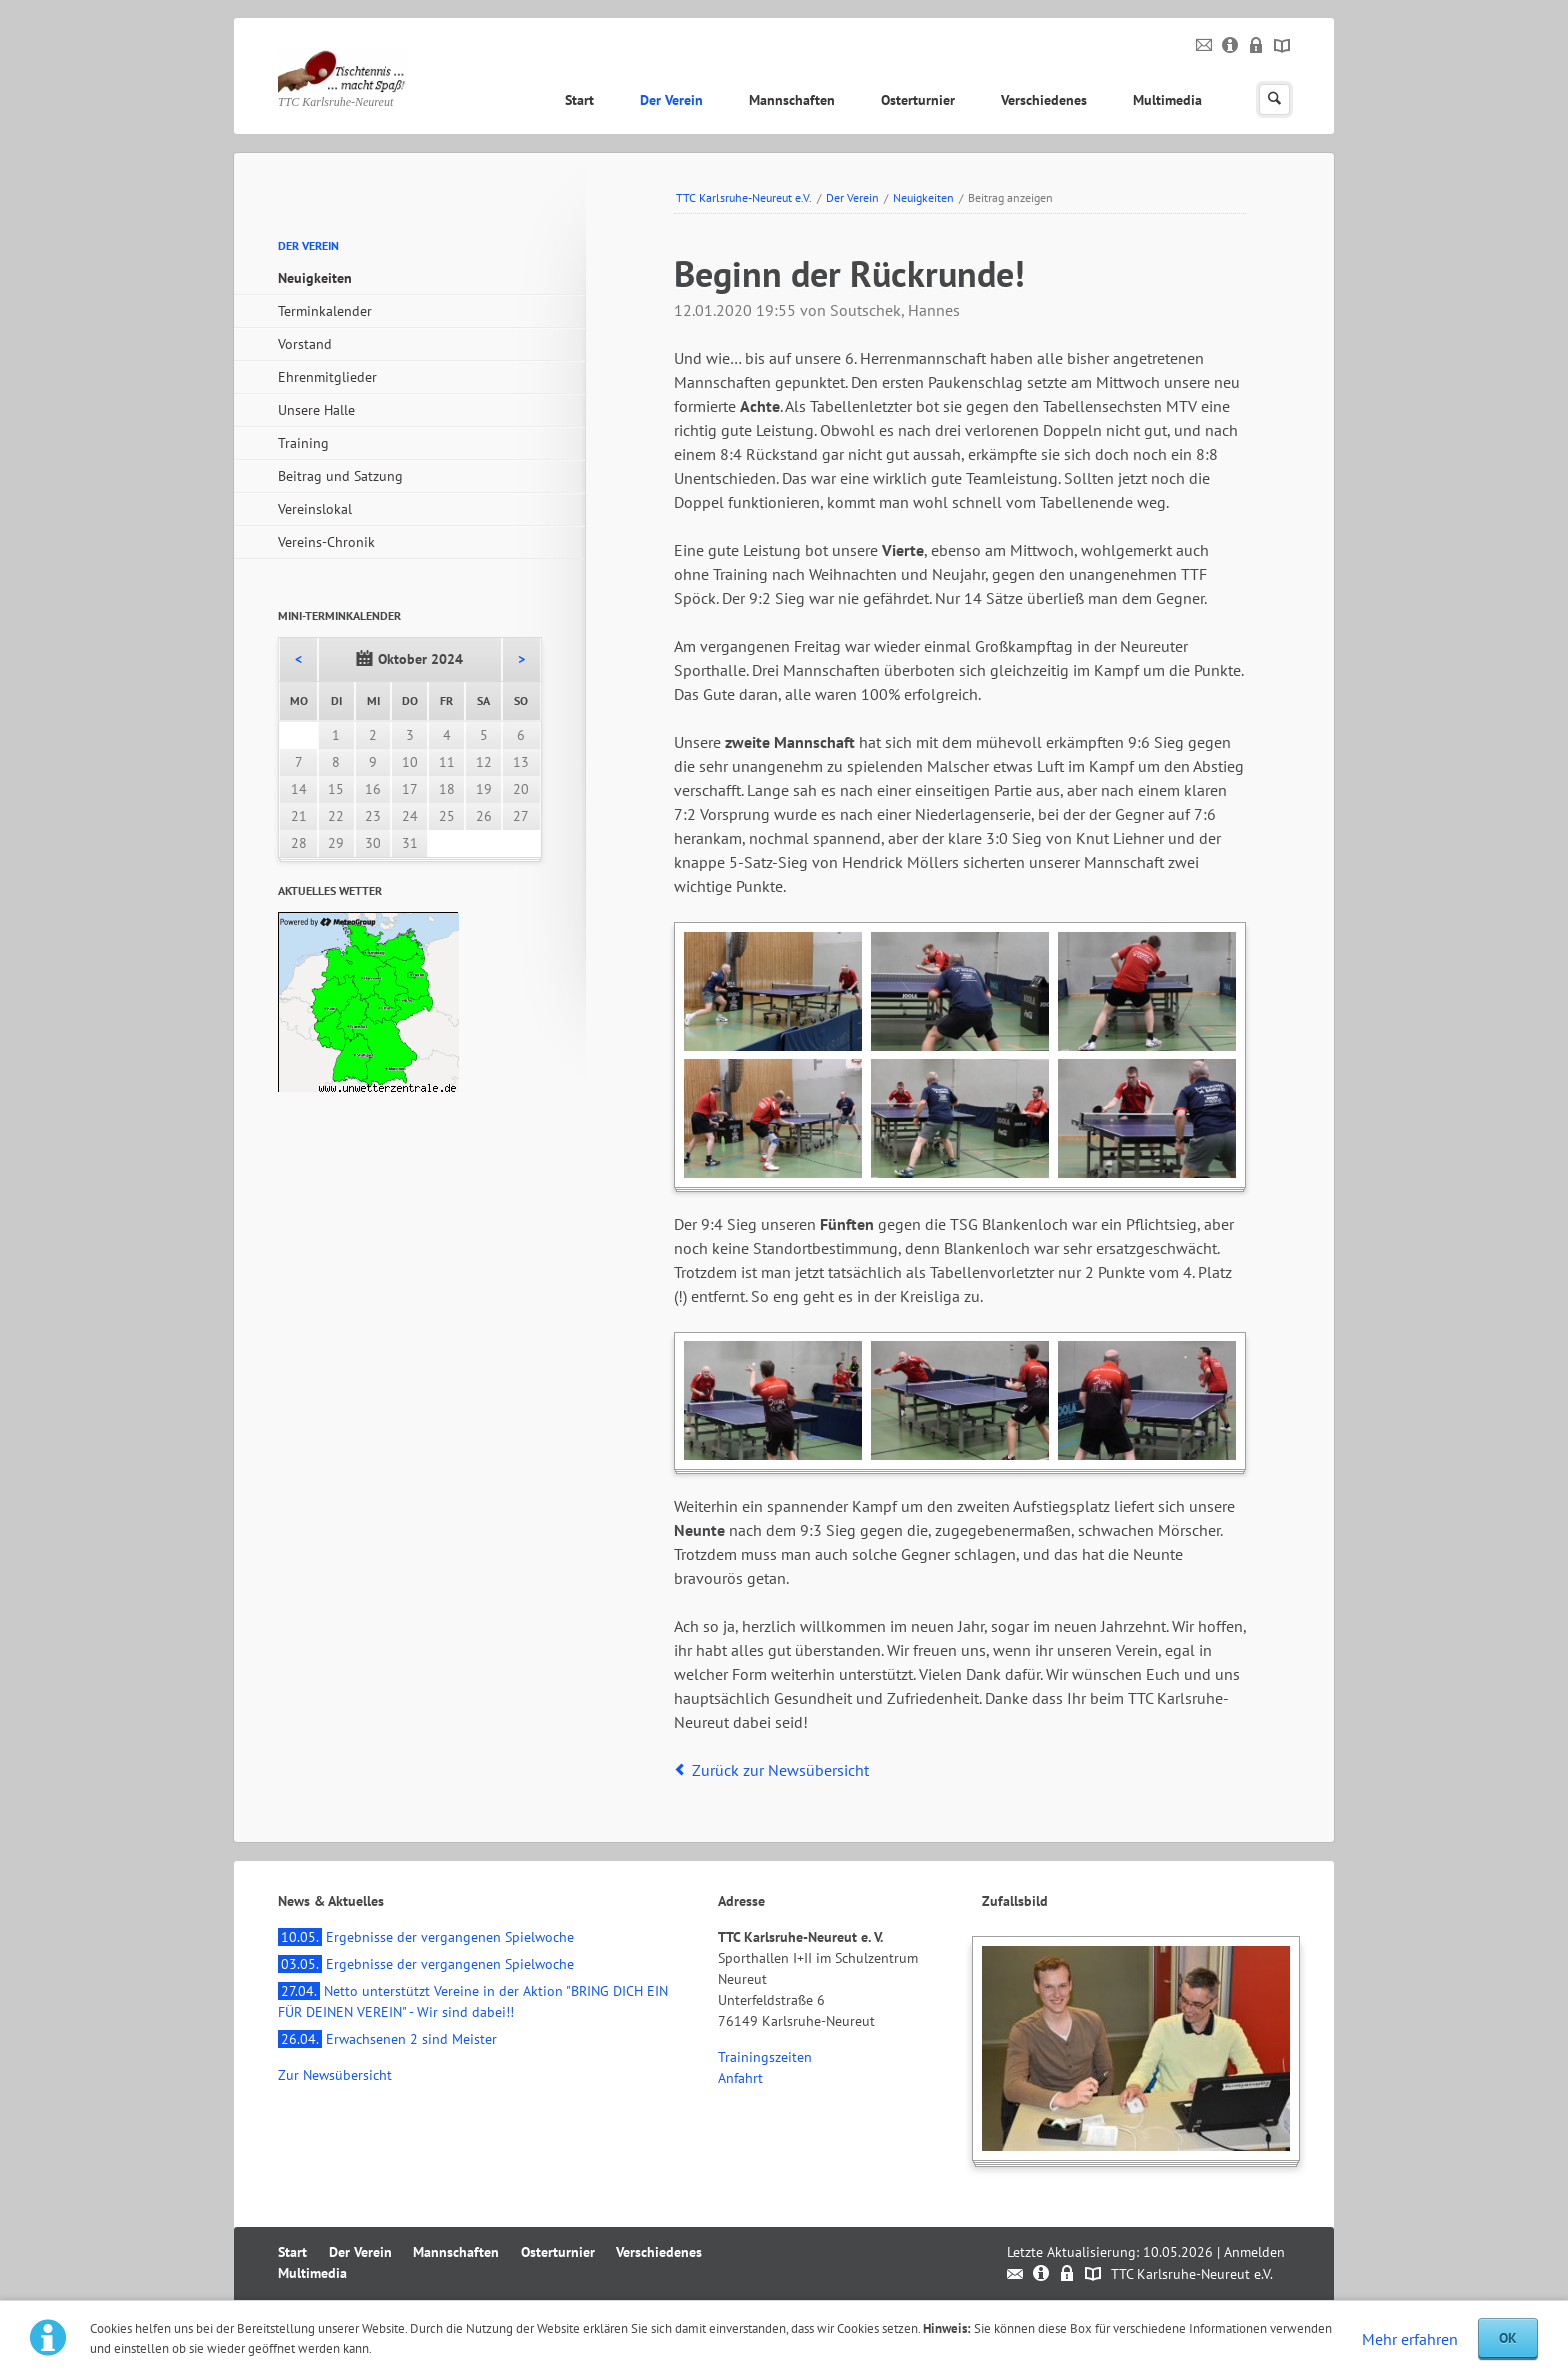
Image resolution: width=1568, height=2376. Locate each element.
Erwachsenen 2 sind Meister (387, 2039)
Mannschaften (792, 100)
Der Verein (671, 100)
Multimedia (1167, 100)
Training (303, 443)
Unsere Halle (316, 410)
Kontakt (1204, 46)
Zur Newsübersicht (335, 2075)
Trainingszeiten (765, 2057)
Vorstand (305, 344)
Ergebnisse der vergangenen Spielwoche (426, 1937)
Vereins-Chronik (326, 542)
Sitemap (1282, 46)
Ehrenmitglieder (327, 377)
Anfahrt (740, 2078)
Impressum (1230, 46)
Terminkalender (325, 311)
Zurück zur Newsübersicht (780, 1770)
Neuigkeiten (923, 197)
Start (579, 100)
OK (1508, 2338)
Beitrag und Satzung (340, 476)
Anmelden (1254, 2252)
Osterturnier (918, 100)
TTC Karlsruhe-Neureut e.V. (744, 197)
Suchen (1274, 99)
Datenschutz (1256, 46)
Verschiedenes (1044, 100)
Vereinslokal (315, 509)
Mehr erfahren (1410, 2339)
